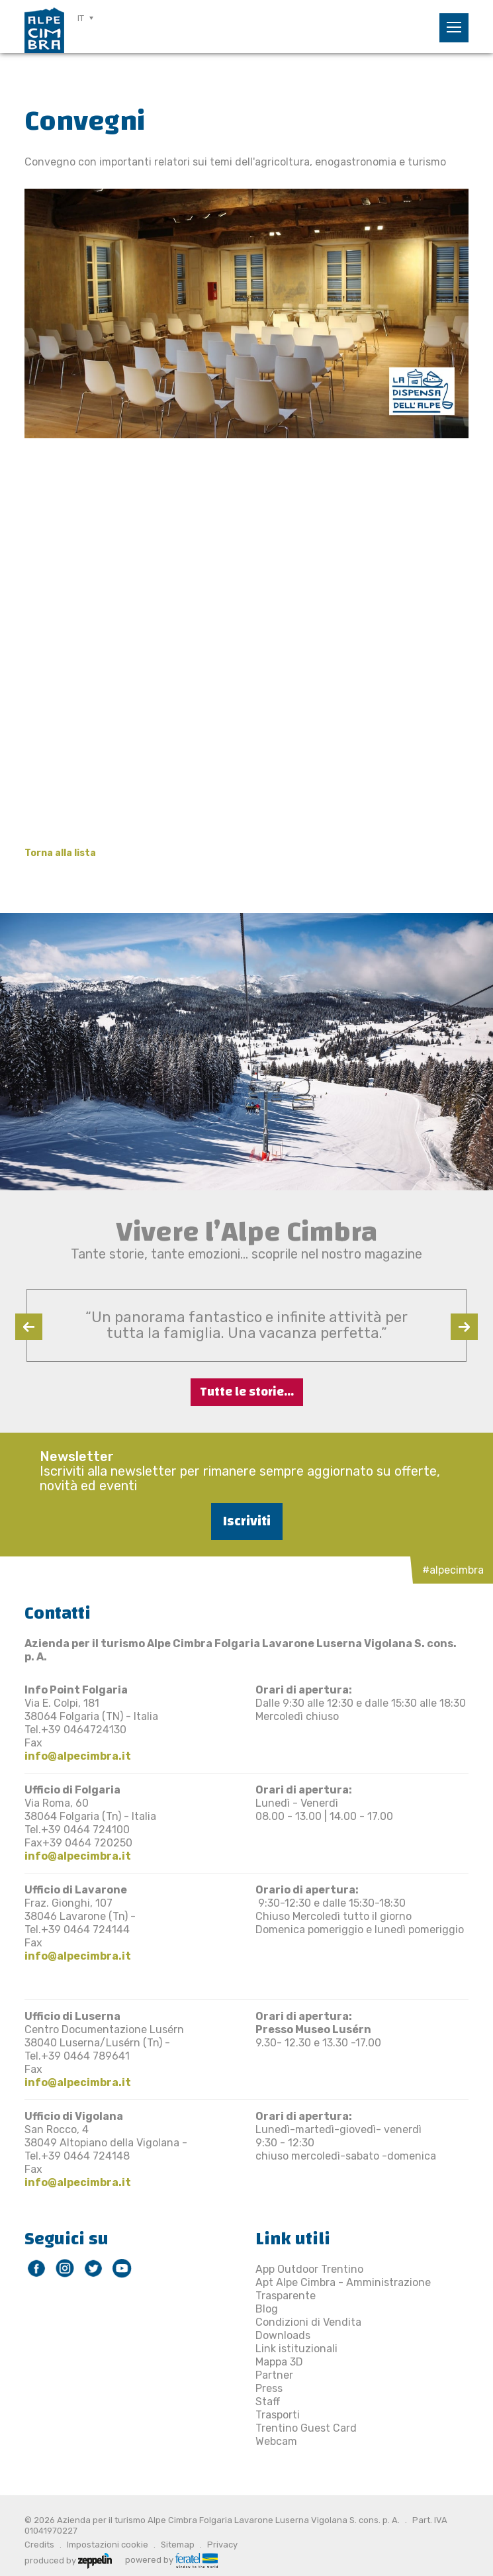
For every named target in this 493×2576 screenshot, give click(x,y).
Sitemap (178, 2545)
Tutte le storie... (247, 1392)
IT (80, 18)
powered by (171, 2559)
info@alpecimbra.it (77, 1756)
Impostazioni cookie (107, 2545)
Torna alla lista (60, 853)
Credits (39, 2545)
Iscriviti (247, 1521)
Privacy (222, 2545)
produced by (68, 2559)
